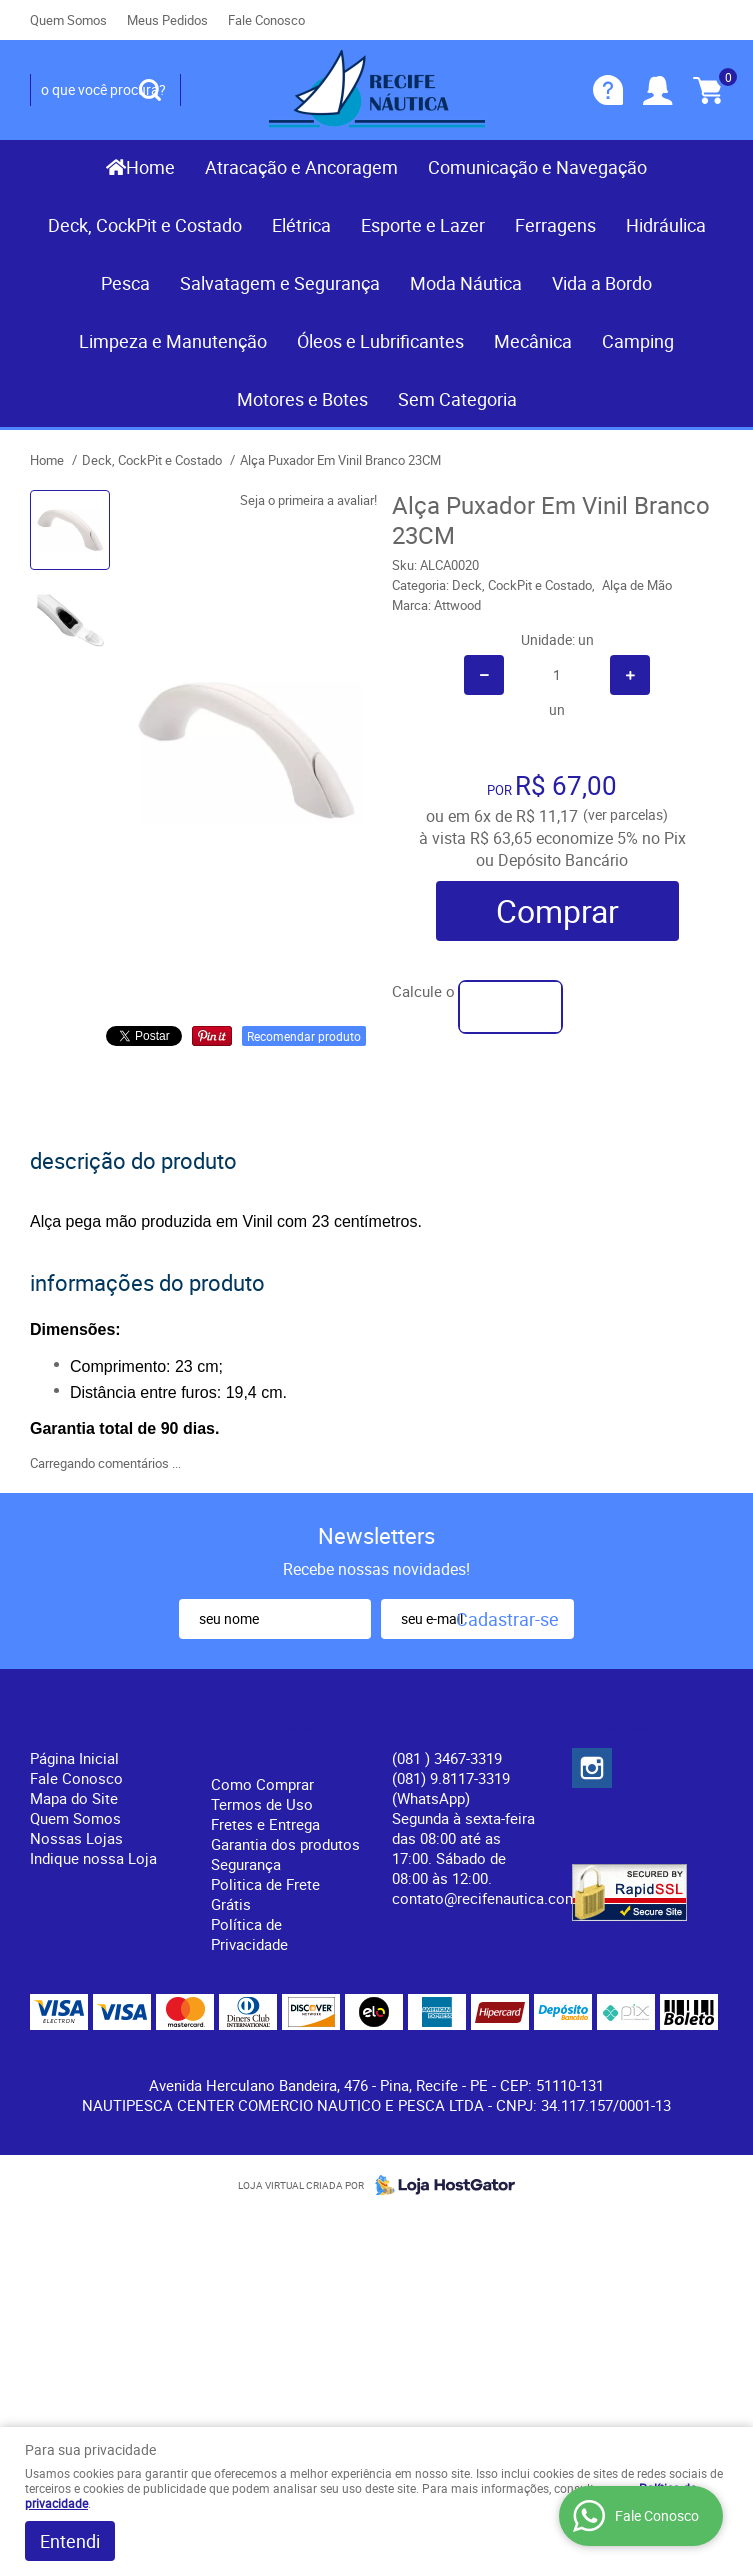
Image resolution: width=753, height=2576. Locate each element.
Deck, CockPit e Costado (145, 225)
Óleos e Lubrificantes (380, 341)
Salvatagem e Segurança (280, 283)
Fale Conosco (266, 20)
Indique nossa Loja (93, 1858)
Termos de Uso (262, 1804)
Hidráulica (666, 225)
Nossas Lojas (76, 1838)
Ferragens (555, 225)
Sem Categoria (457, 399)
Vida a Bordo (602, 283)
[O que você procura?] (150, 90)
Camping (638, 341)
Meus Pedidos (167, 20)
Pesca (125, 283)
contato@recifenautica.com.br (493, 1898)
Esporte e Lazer (423, 225)
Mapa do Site (74, 1798)
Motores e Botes (302, 399)
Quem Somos (68, 20)
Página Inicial (74, 1758)
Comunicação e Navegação (537, 167)
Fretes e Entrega (265, 1824)
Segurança (246, 1864)
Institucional (84, 1725)
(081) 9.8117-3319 (451, 1788)
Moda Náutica (466, 283)
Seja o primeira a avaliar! (308, 500)
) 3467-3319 (447, 1758)
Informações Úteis (267, 1738)
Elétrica (301, 225)
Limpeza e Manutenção (173, 341)
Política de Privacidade (249, 1934)
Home (150, 167)
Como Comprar (262, 1784)
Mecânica (533, 341)
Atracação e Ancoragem (301, 167)
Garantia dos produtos (285, 1844)
